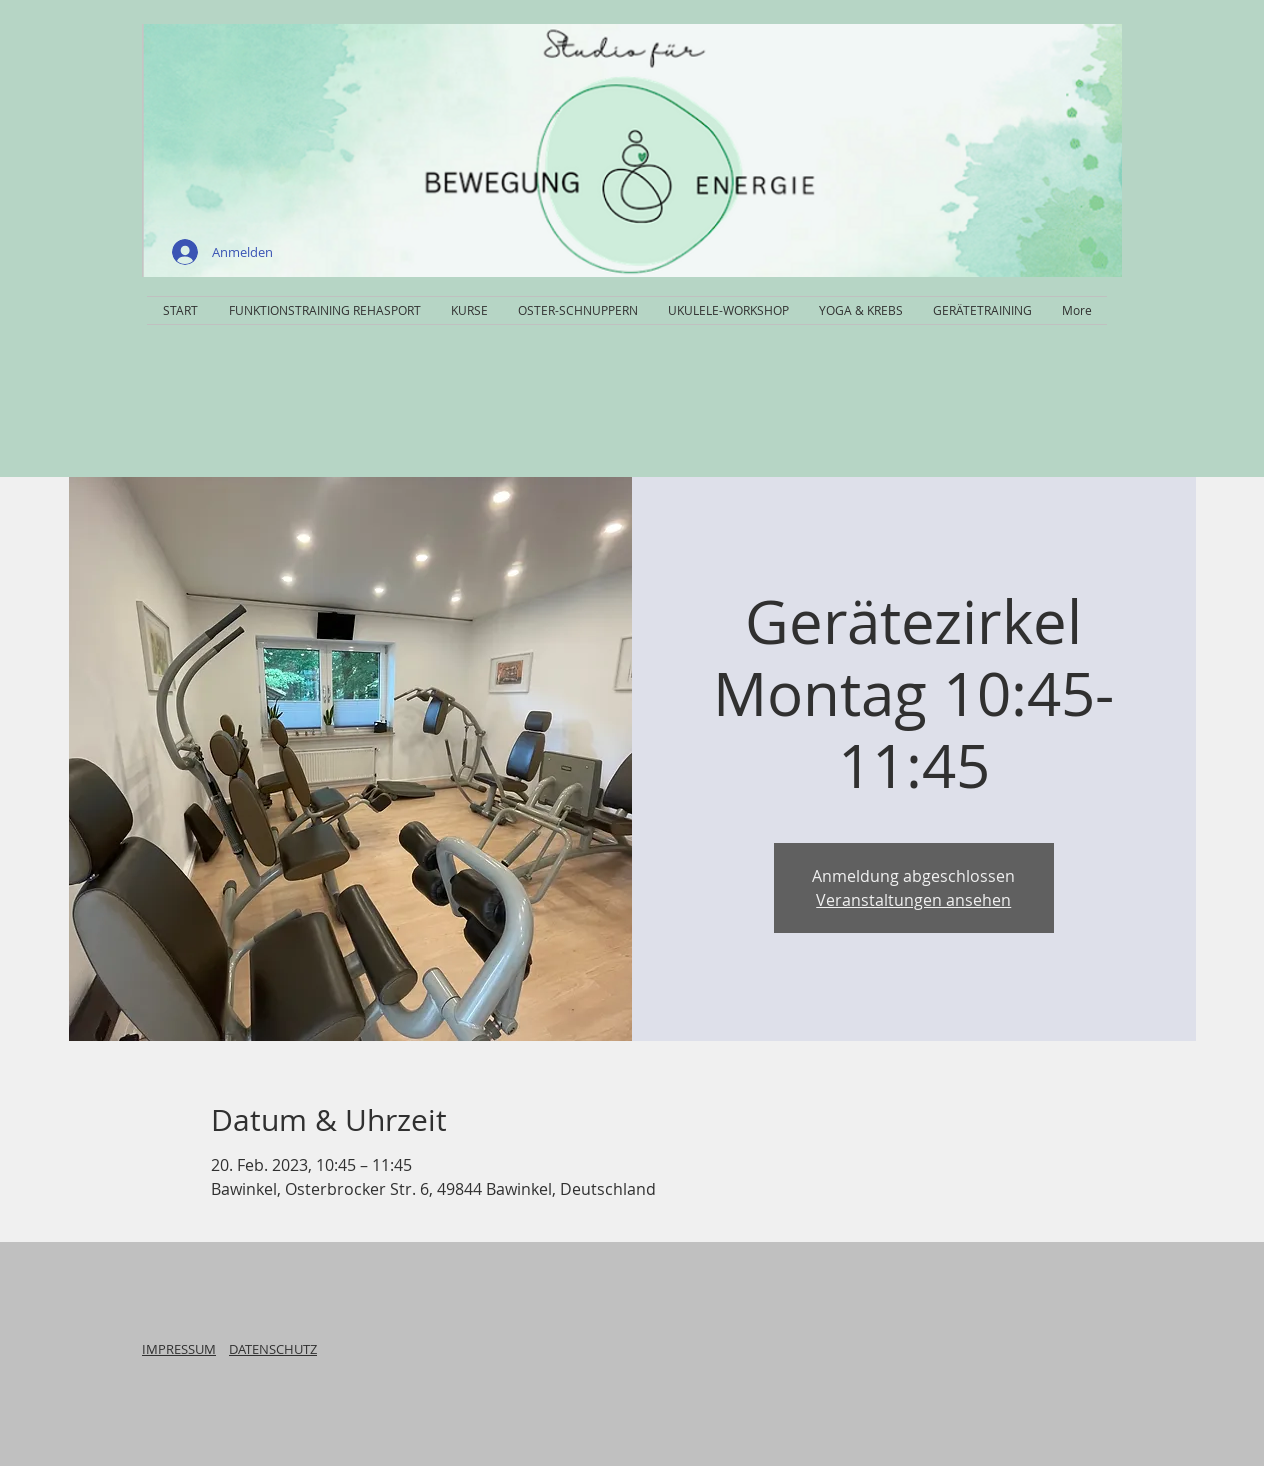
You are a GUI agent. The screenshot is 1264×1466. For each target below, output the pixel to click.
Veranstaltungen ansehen (913, 900)
